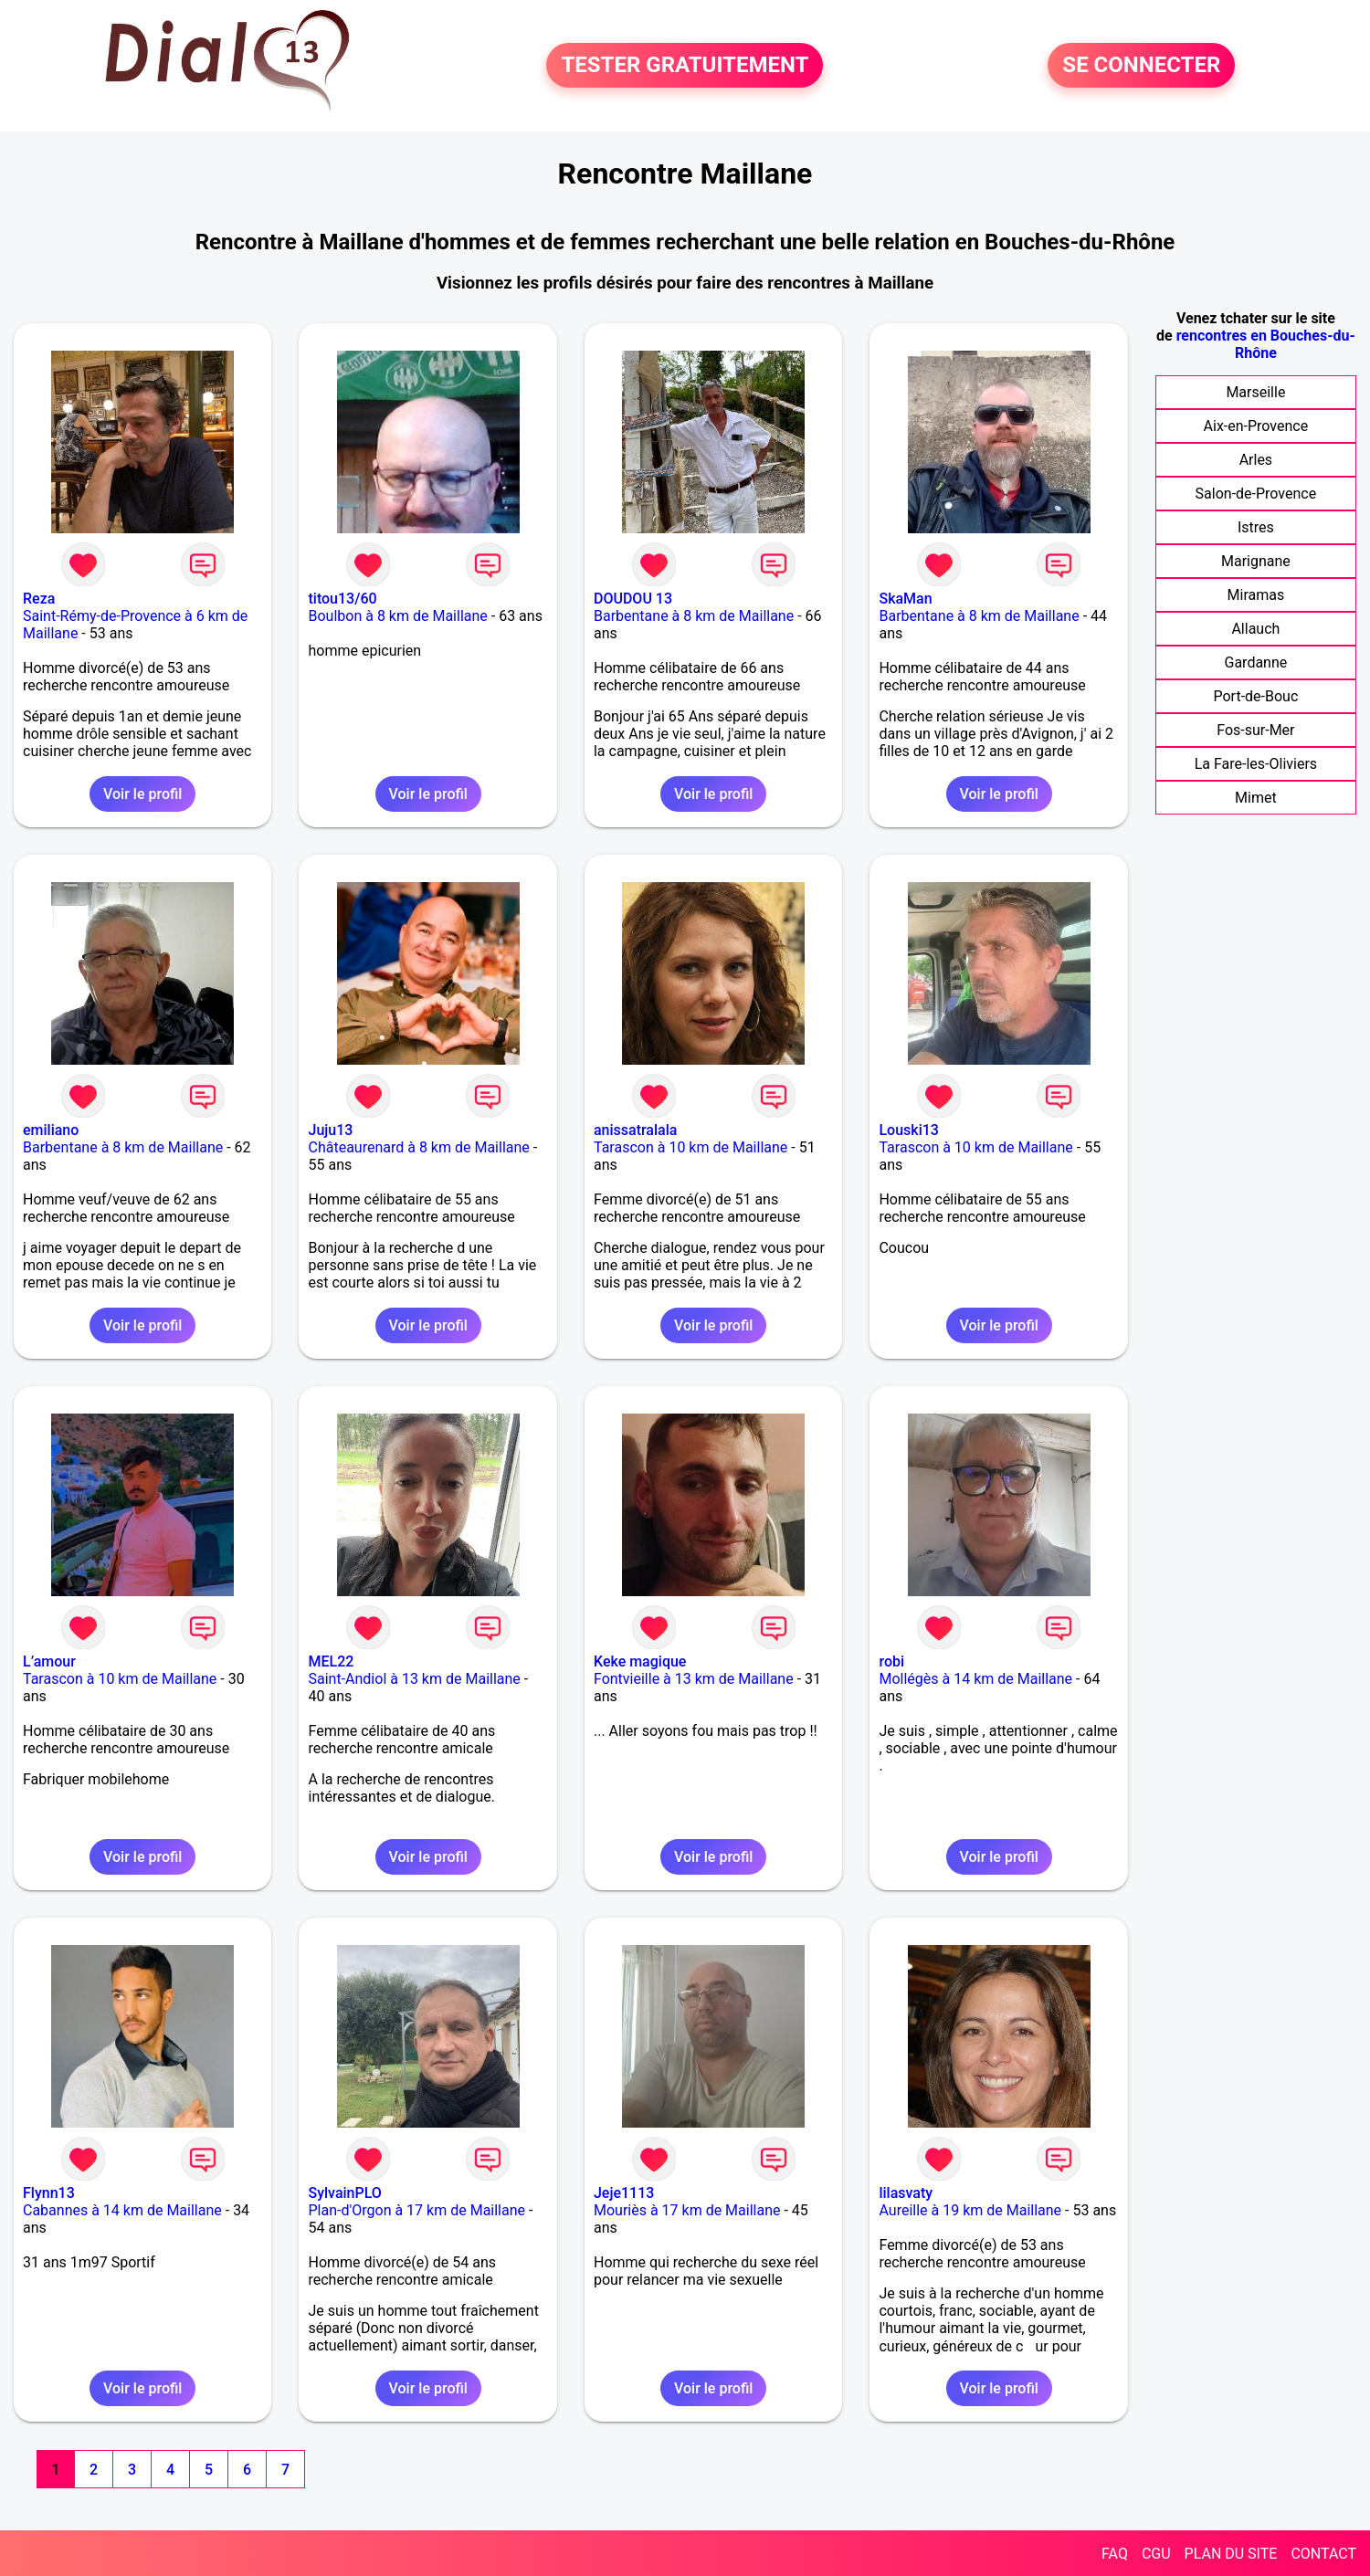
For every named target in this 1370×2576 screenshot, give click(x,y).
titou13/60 (342, 598)
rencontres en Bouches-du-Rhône (1265, 344)
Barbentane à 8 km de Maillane (694, 616)
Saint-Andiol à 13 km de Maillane (414, 1679)
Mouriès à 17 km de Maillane (687, 2210)
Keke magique (640, 1661)
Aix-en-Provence (1256, 426)
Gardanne (1256, 662)
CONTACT (1323, 2553)
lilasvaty (906, 2193)
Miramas (1256, 595)
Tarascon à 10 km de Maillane (690, 1147)
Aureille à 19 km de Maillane (970, 2210)
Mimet (1256, 797)
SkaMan (905, 598)
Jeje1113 (624, 2193)
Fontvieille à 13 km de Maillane (694, 1679)
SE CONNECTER (1141, 66)
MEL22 (330, 1661)
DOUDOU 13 (633, 598)
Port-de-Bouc (1255, 696)
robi (891, 1661)
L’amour (49, 1661)
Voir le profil (142, 794)
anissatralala (635, 1130)
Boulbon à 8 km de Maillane (397, 616)
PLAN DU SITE (1231, 2553)
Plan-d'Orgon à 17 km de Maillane (416, 2210)
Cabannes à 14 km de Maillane (122, 2210)
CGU (1156, 2553)
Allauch (1255, 628)
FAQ (1114, 2553)
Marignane (1256, 561)
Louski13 (908, 1130)
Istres (1256, 527)
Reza (39, 598)
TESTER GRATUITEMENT (684, 66)
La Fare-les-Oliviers (1256, 764)
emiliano (51, 1130)
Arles (1256, 459)
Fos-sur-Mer (1255, 730)
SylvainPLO (344, 2193)
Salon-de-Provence (1256, 493)
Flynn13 (49, 2193)
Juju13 (330, 1130)
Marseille (1255, 392)
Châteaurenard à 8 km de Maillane (418, 1147)
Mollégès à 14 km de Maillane (975, 1679)
